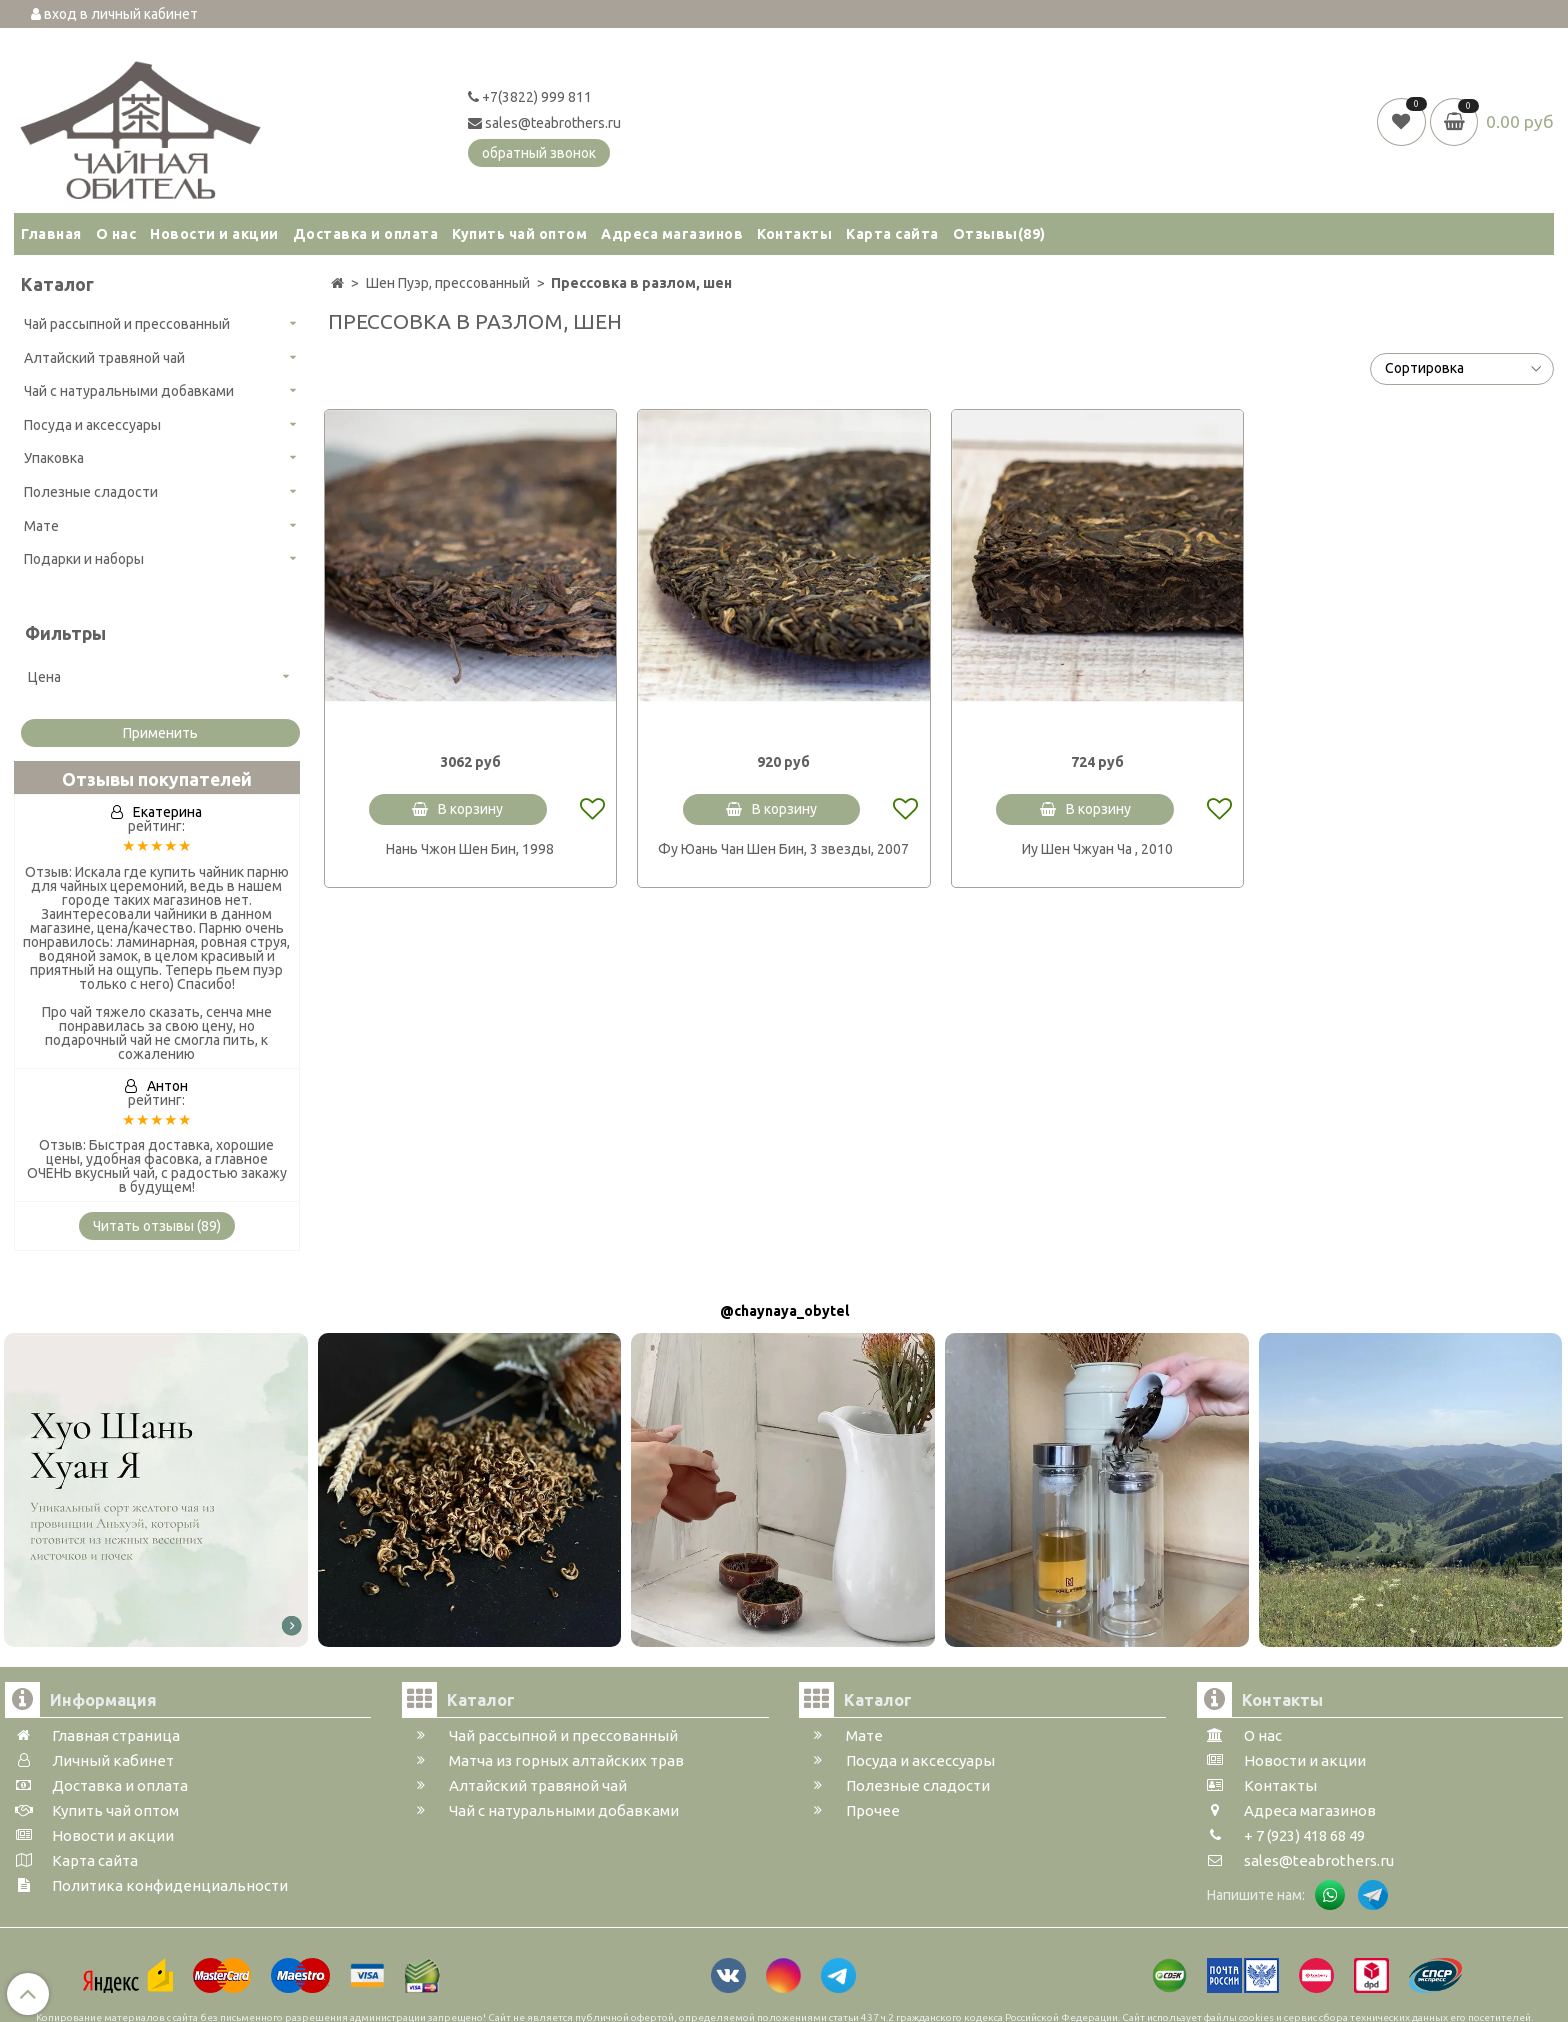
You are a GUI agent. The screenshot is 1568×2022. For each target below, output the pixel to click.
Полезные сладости (91, 492)
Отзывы (999, 234)
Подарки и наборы (84, 559)
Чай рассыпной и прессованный (127, 324)
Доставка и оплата (366, 234)
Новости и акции (214, 234)
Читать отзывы (157, 1226)
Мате (41, 526)
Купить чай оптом (519, 234)
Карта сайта (892, 234)
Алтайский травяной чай (104, 358)
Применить (160, 733)
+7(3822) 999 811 (530, 97)
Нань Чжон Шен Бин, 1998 (470, 849)
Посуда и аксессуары (92, 425)
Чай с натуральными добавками (129, 391)
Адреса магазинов (672, 234)
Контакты (794, 234)
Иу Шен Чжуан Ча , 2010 (1097, 849)
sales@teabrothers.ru (544, 123)
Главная (51, 234)
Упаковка (54, 458)
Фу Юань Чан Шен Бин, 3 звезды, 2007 (783, 849)
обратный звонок (539, 153)
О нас (116, 234)
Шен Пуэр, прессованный (448, 283)
